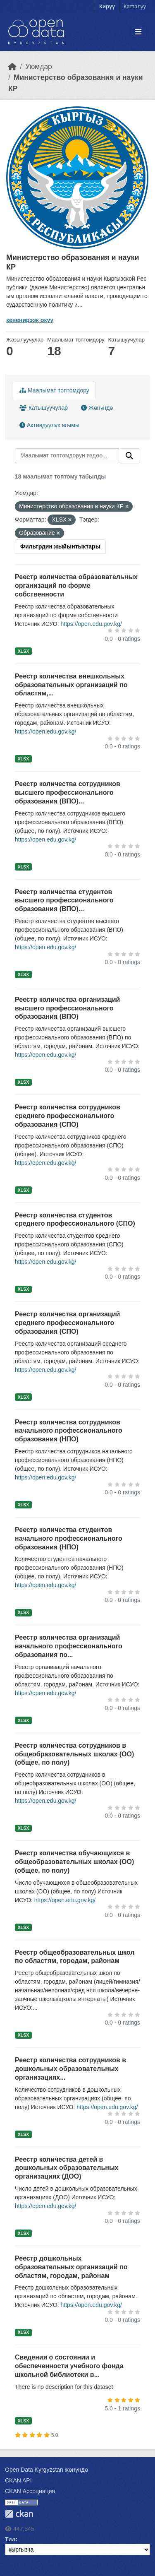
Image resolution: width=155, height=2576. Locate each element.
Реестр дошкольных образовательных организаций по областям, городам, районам (71, 2267)
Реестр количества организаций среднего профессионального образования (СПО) (67, 1323)
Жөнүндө (97, 407)
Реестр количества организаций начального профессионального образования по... (68, 1646)
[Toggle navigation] (138, 32)
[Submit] (129, 455)
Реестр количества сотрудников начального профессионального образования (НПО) (68, 1431)
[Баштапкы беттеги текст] (12, 67)
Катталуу (135, 6)
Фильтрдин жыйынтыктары (60, 546)
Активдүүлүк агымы (49, 425)
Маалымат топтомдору (54, 390)
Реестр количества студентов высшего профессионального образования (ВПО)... (64, 900)
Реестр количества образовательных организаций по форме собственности (76, 585)
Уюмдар (38, 67)
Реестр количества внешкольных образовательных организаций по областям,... (71, 685)
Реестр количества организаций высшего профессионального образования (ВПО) (67, 1008)
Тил (10, 2539)
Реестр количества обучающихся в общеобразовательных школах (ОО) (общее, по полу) (74, 1862)
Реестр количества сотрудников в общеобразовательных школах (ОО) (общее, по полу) (74, 1754)
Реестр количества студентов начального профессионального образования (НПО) (68, 1538)
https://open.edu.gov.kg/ (91, 624)
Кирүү (107, 6)
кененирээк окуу (29, 320)
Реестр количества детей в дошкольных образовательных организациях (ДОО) (66, 2168)
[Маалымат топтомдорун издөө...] (67, 455)
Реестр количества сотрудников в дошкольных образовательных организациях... (70, 2068)
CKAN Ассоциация (30, 2491)
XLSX (23, 651)
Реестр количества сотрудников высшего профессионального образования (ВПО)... (67, 792)
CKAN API (18, 2480)
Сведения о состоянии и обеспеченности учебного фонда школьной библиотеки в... (69, 2366)
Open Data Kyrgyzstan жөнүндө (46, 2469)
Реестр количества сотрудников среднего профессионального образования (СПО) (67, 1116)
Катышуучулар (43, 407)
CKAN (19, 2513)
